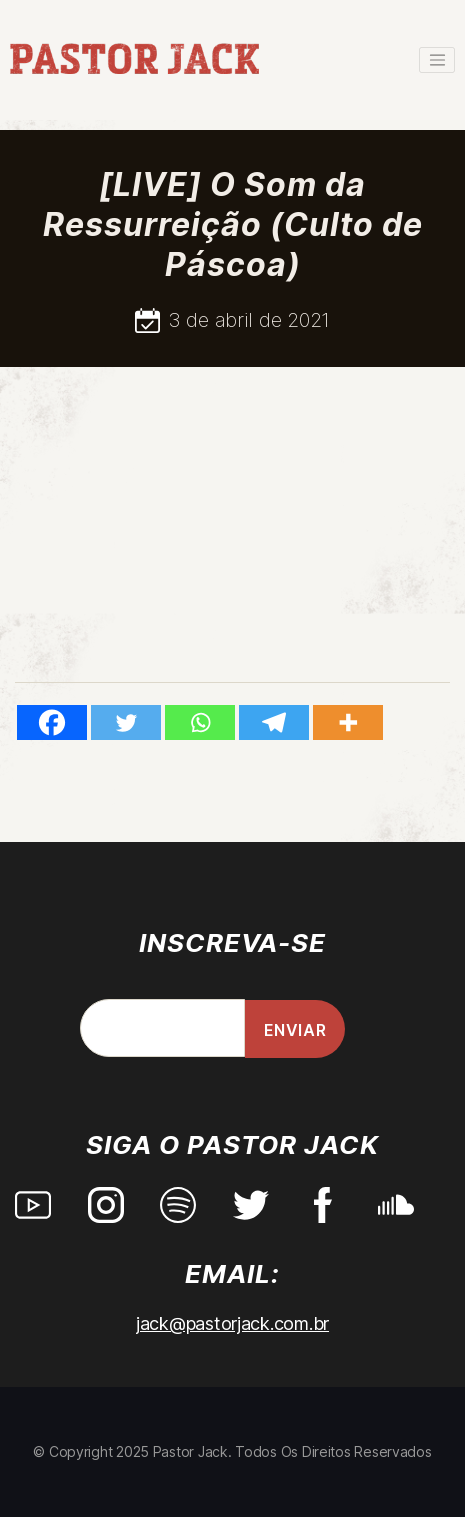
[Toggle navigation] (437, 60)
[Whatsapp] (200, 722)
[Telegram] (274, 722)
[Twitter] (126, 722)
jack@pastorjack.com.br (232, 1323)
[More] (348, 722)
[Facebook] (52, 722)
